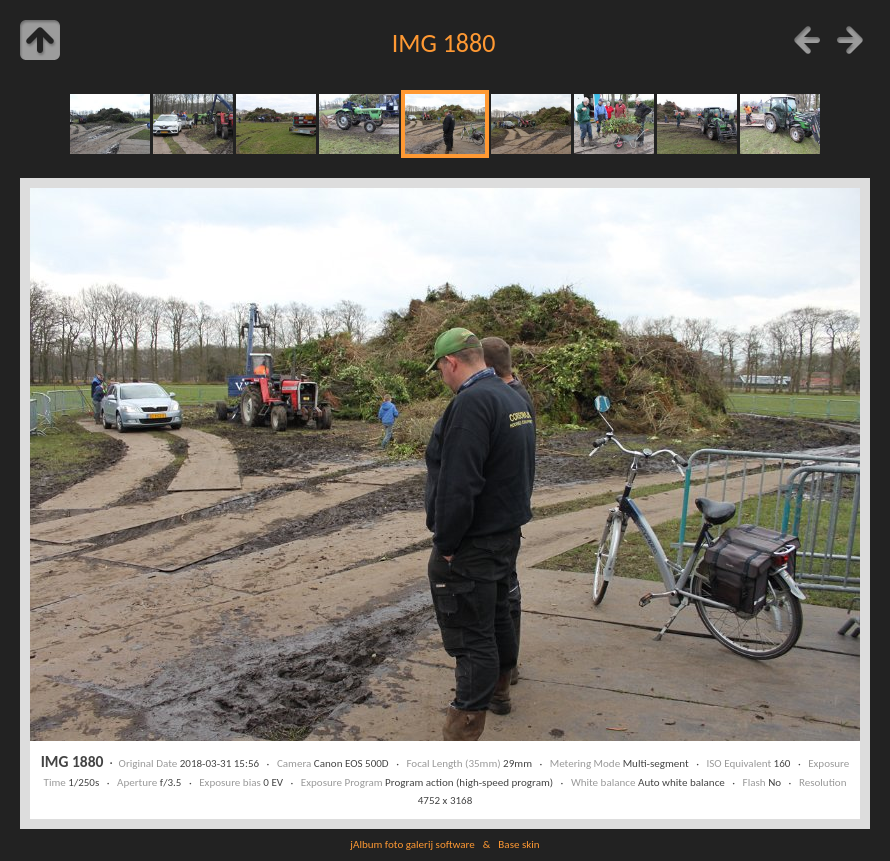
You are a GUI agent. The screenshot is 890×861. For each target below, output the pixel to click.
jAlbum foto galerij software (412, 844)
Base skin (518, 844)
